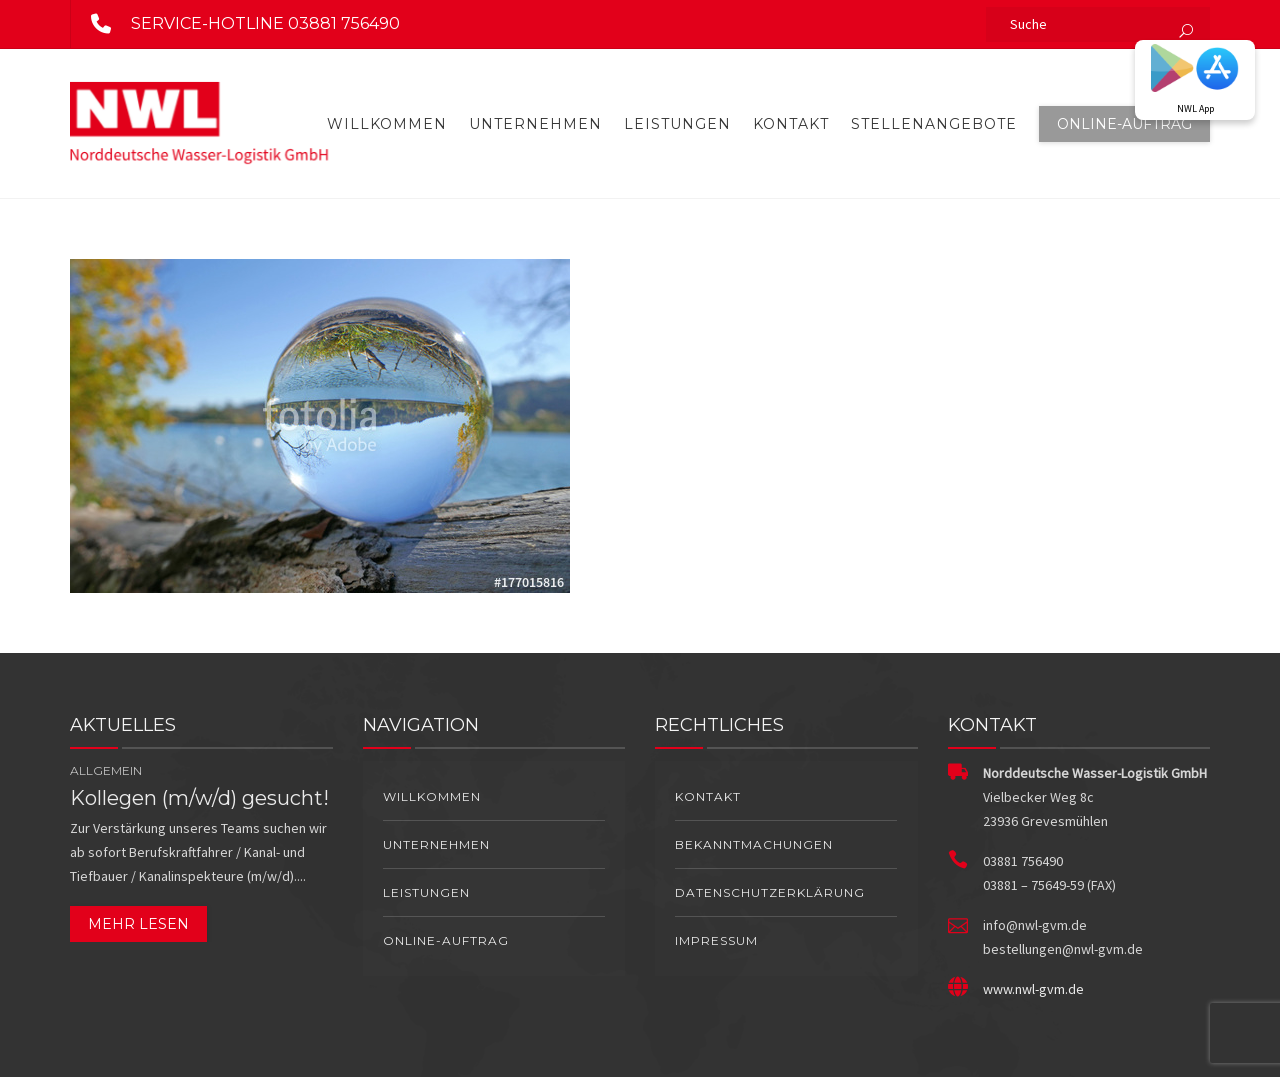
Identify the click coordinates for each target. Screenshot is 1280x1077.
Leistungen (677, 124)
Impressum (716, 940)
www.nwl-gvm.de (1033, 989)
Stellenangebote (934, 124)
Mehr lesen (138, 924)
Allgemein (106, 770)
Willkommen (387, 124)
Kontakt (791, 124)
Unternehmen (535, 124)
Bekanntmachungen (754, 844)
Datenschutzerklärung (770, 892)
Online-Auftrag (1124, 124)
